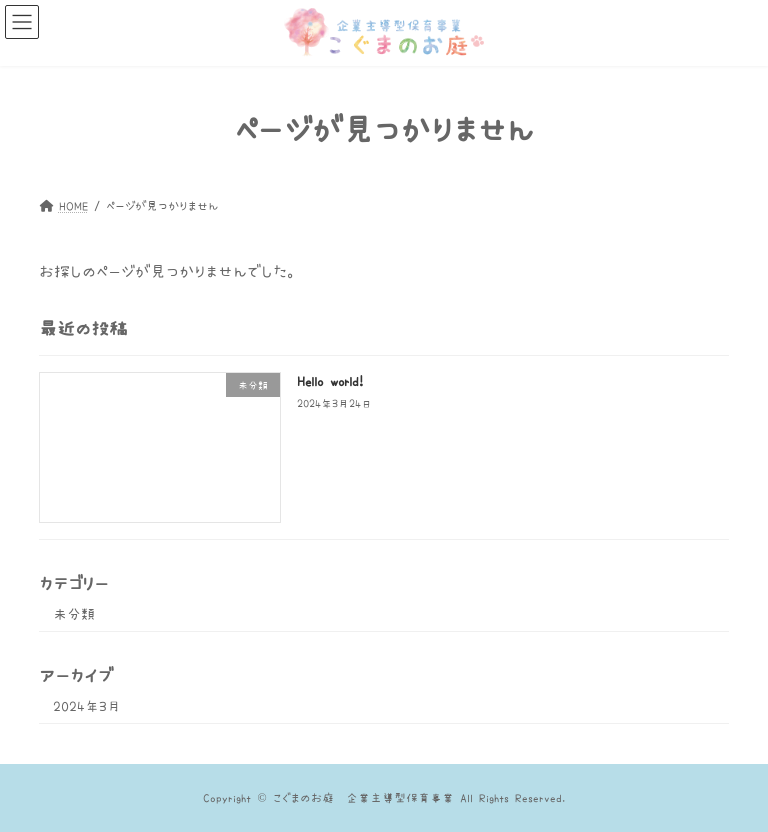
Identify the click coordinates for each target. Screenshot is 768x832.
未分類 (74, 614)
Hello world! (330, 381)
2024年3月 (87, 706)
